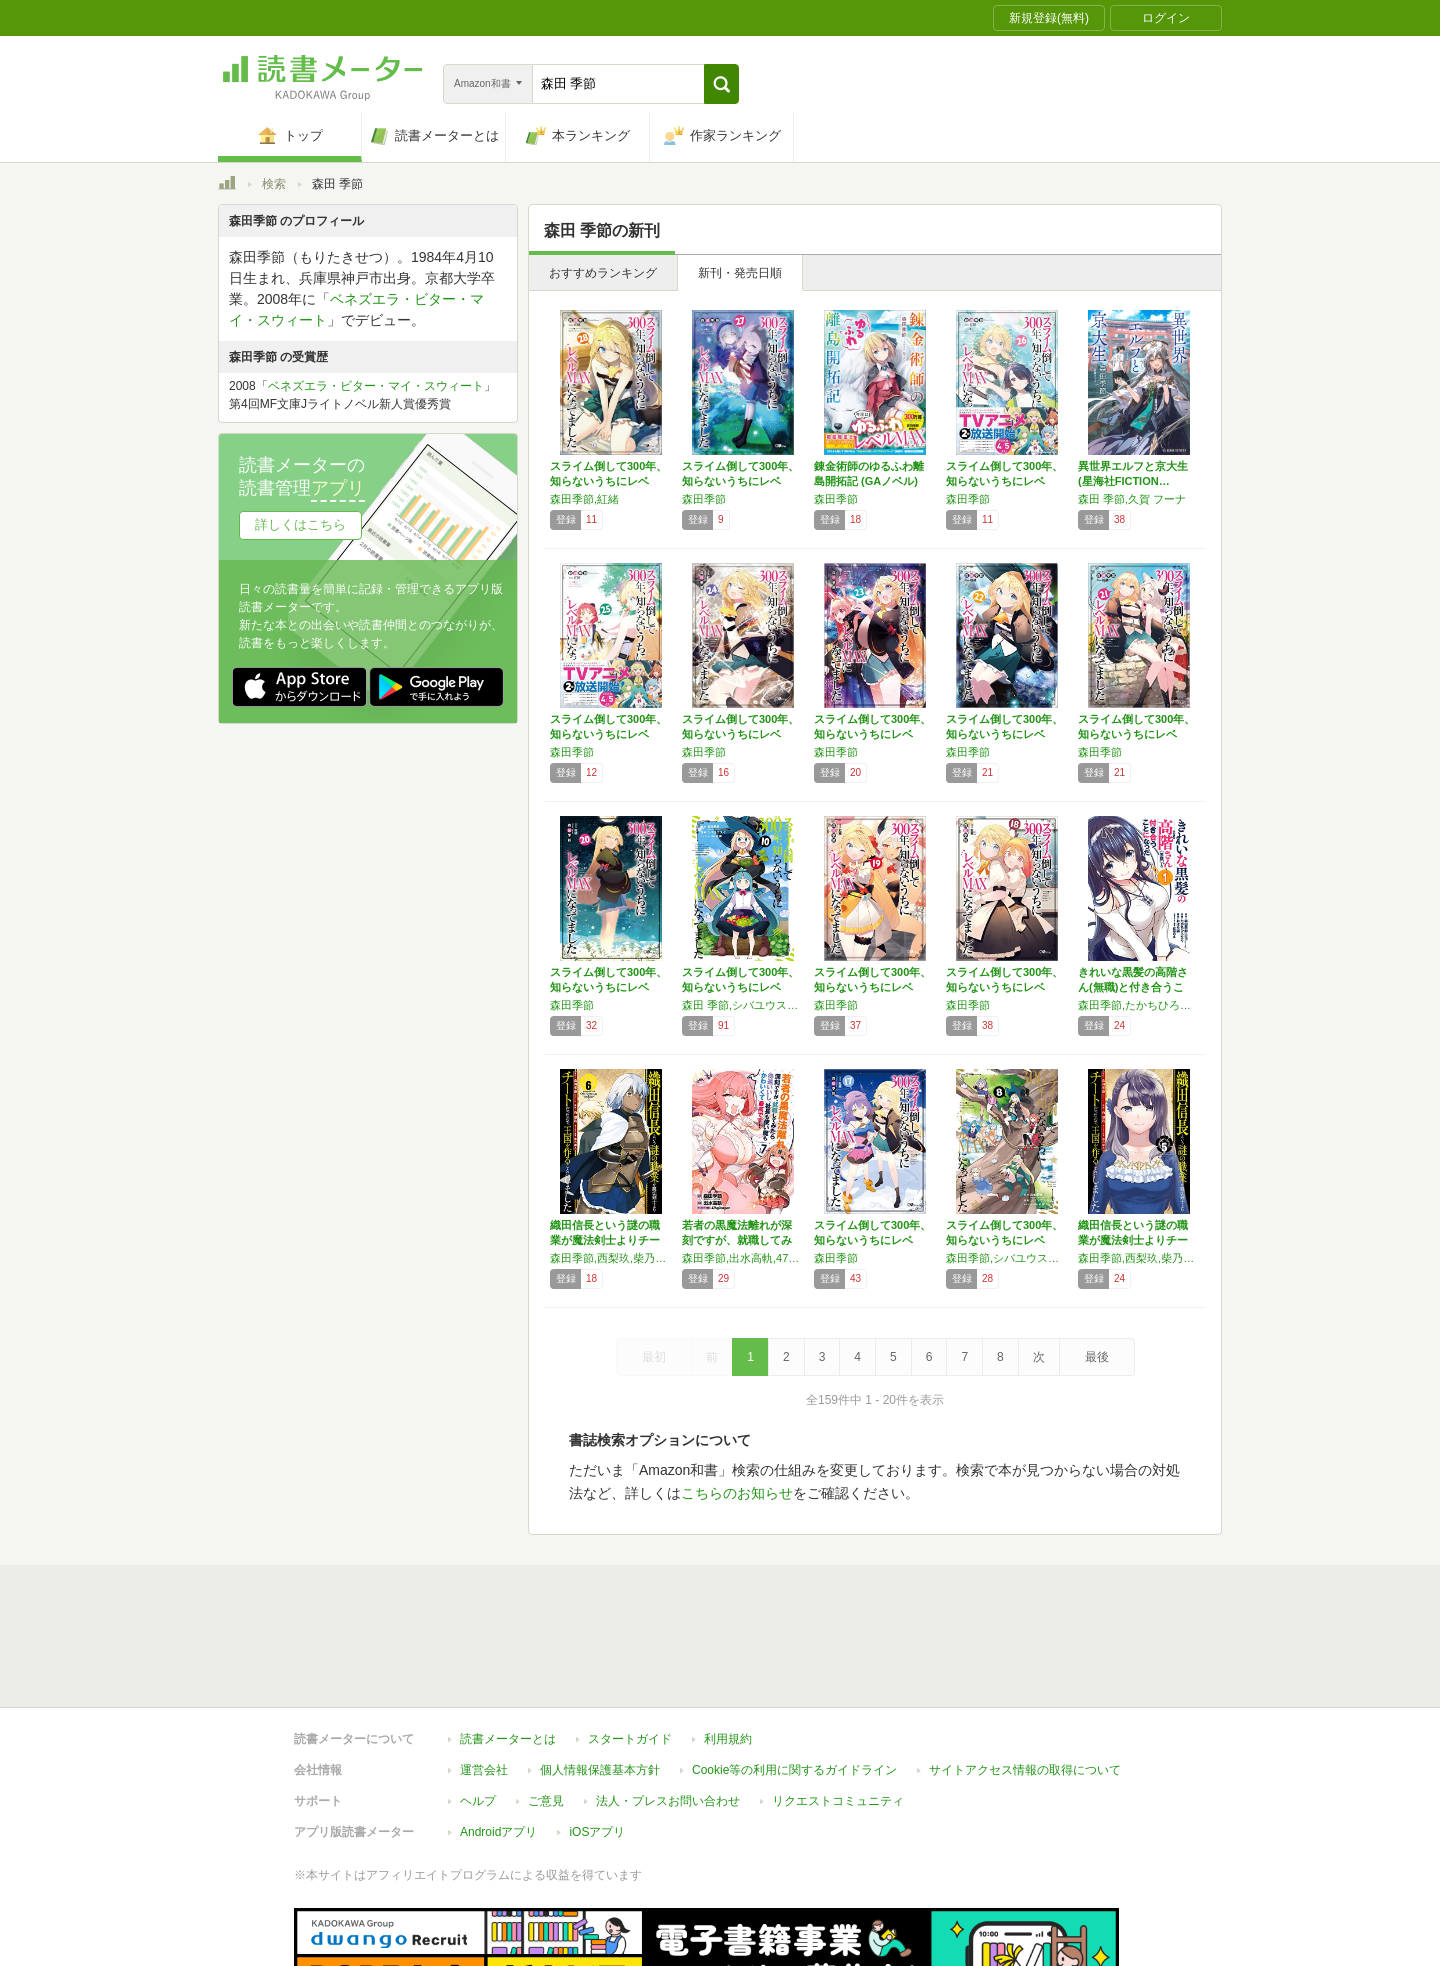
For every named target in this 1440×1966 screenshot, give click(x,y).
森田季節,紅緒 (584, 499)
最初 (654, 1357)
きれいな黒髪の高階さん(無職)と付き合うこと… (1133, 987)
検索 (274, 184)
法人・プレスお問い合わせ (668, 1709)
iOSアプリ (597, 1740)
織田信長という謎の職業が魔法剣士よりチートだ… (605, 1240)
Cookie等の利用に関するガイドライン (794, 1678)
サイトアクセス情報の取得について (1025, 1678)
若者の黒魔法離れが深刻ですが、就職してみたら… (737, 1240)
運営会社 (484, 1678)
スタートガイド (630, 1647)
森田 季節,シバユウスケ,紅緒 (743, 1005)
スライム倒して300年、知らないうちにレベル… (608, 481)
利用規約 (728, 1647)
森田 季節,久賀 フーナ (1132, 499)
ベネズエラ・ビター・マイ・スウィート (376, 386)
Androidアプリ (498, 1740)
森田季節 (704, 499)
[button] (721, 84)
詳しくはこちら (300, 524)
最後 (1097, 1357)
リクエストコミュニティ (838, 1709)
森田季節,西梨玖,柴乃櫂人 (611, 1258)
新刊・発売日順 (740, 273)
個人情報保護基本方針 (600, 1678)
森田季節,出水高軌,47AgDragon (743, 1258)
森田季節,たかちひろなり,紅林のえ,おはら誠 (1139, 1005)
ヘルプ (478, 1709)
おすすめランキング (603, 273)
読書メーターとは (508, 1647)
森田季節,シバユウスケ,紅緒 (1007, 1258)
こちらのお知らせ (737, 1493)
